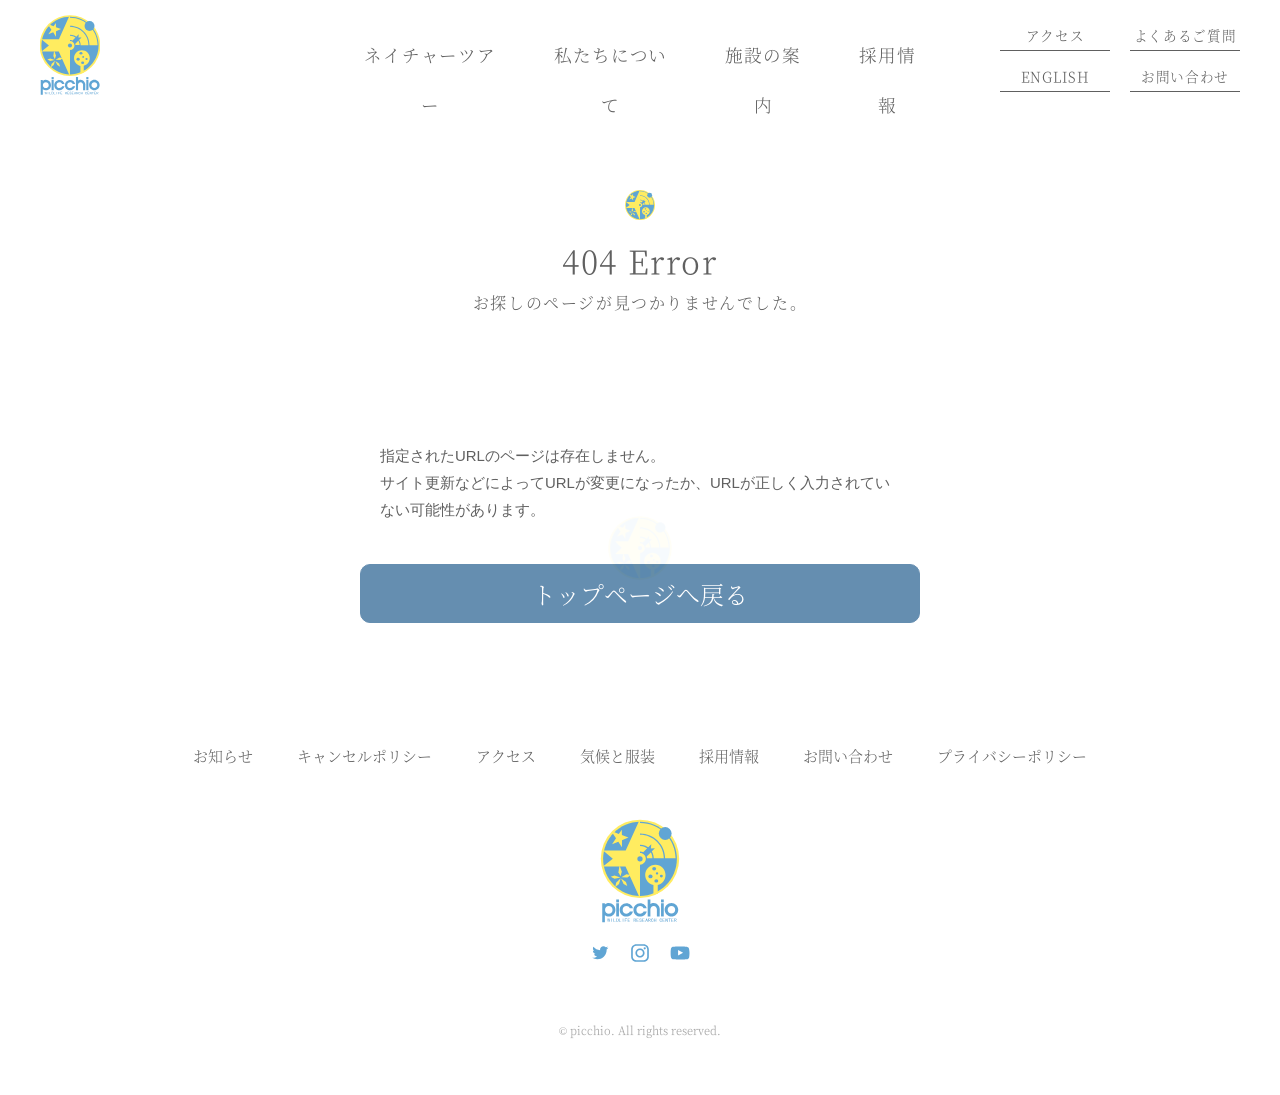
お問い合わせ (1185, 76)
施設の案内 (763, 79)
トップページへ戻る (640, 593)
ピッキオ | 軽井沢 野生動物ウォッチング (70, 55)
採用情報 (887, 79)
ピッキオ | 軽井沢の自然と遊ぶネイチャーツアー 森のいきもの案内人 (640, 871)
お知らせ (223, 755)
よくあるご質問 (1185, 35)
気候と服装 (617, 755)
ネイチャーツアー (430, 79)
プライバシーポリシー (1012, 755)
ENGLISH (1055, 76)
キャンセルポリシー (364, 755)
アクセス (1055, 35)
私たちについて (610, 79)
